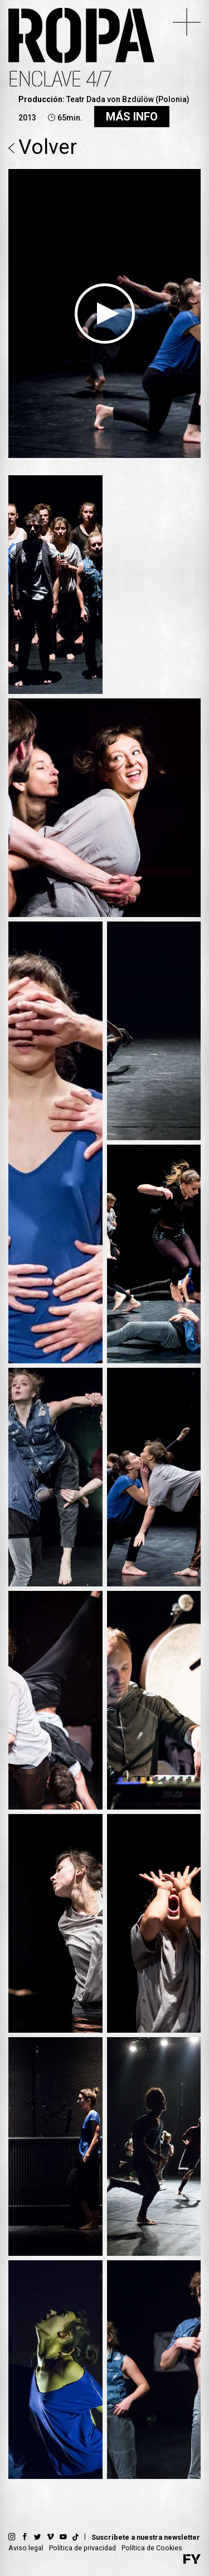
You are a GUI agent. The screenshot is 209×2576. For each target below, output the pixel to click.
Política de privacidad (82, 2548)
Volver (42, 148)
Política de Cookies (151, 2548)
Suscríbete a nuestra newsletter (145, 2537)
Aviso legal (25, 2548)
